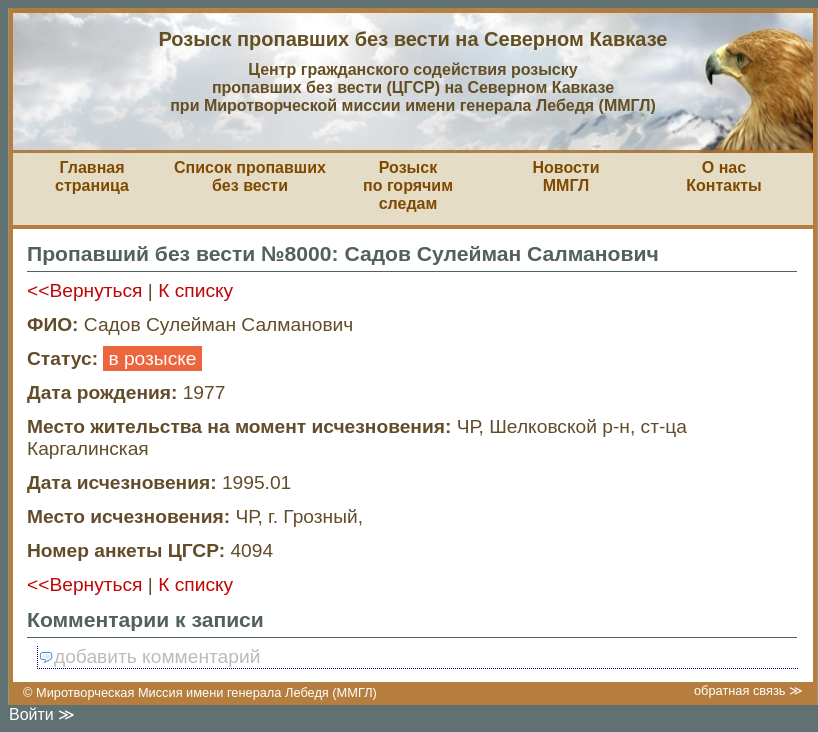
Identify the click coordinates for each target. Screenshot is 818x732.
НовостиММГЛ (565, 176)
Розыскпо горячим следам (408, 185)
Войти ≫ (42, 714)
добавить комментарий (149, 656)
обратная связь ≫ (748, 690)
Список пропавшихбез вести (250, 176)
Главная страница (92, 176)
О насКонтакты (723, 176)
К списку (195, 290)
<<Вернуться (85, 290)
